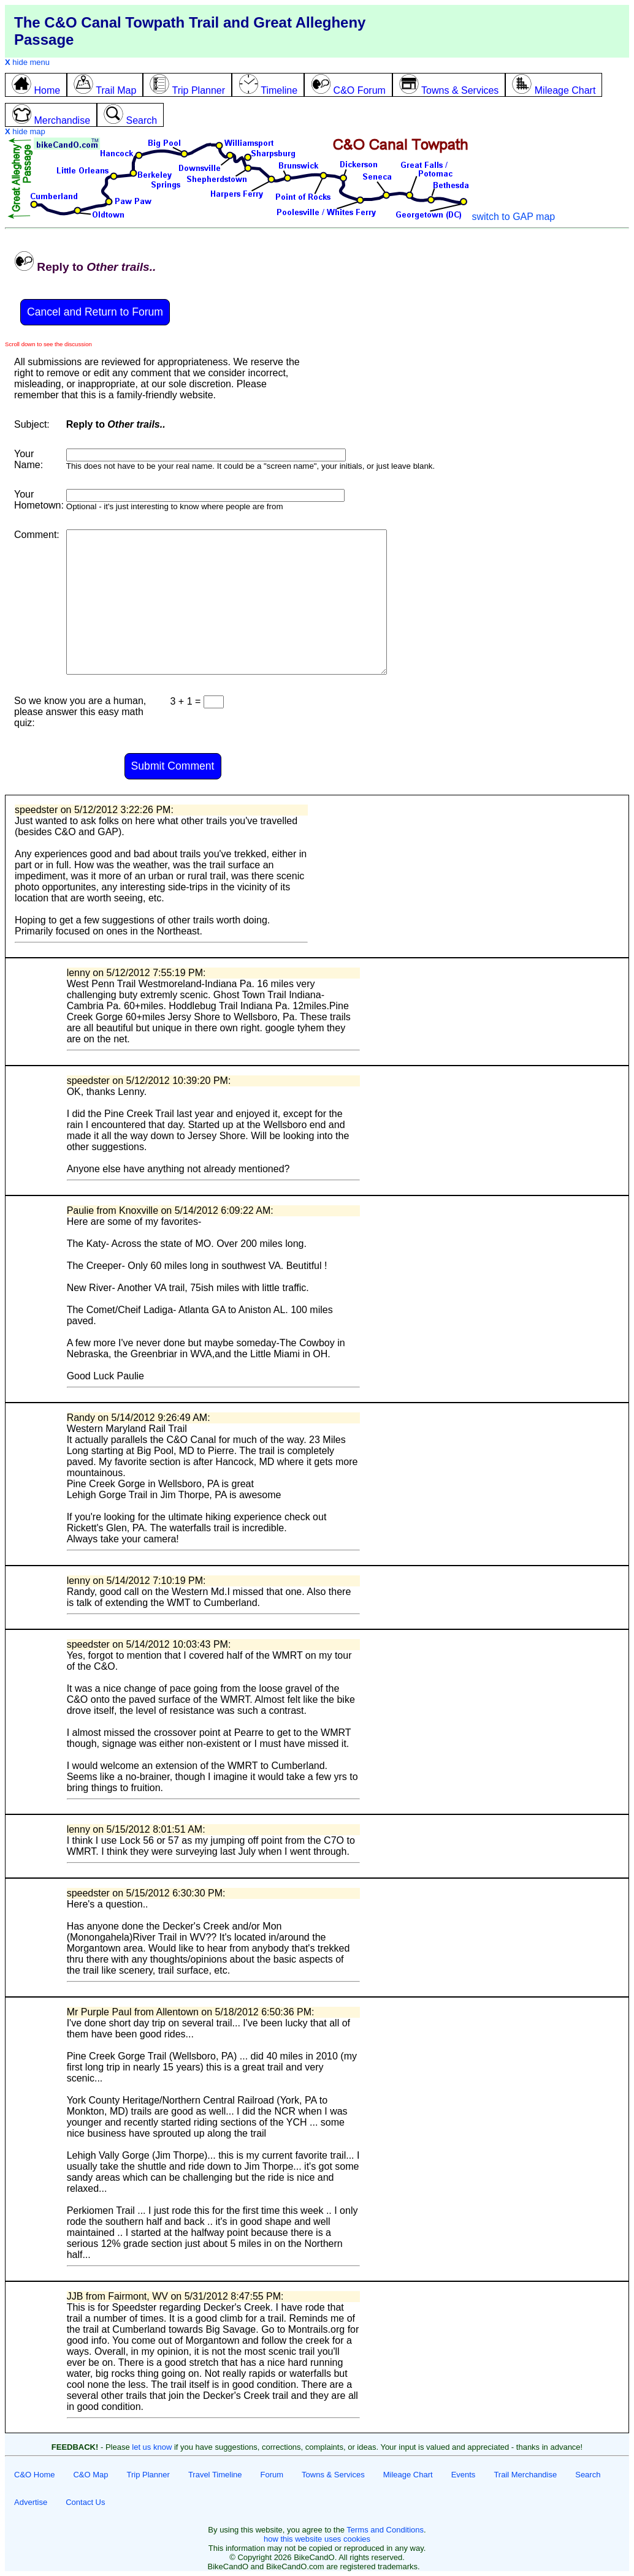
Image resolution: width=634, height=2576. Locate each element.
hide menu (27, 62)
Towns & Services (333, 2474)
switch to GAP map (513, 216)
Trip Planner (148, 2474)
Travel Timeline (215, 2474)
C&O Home (34, 2474)
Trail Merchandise (525, 2474)
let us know (152, 2447)
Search (587, 2474)
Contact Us (85, 2502)
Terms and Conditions (385, 2529)
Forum (272, 2474)
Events (463, 2474)
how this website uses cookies (317, 2539)
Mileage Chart (408, 2474)
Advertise (30, 2502)
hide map (25, 131)
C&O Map (90, 2474)
